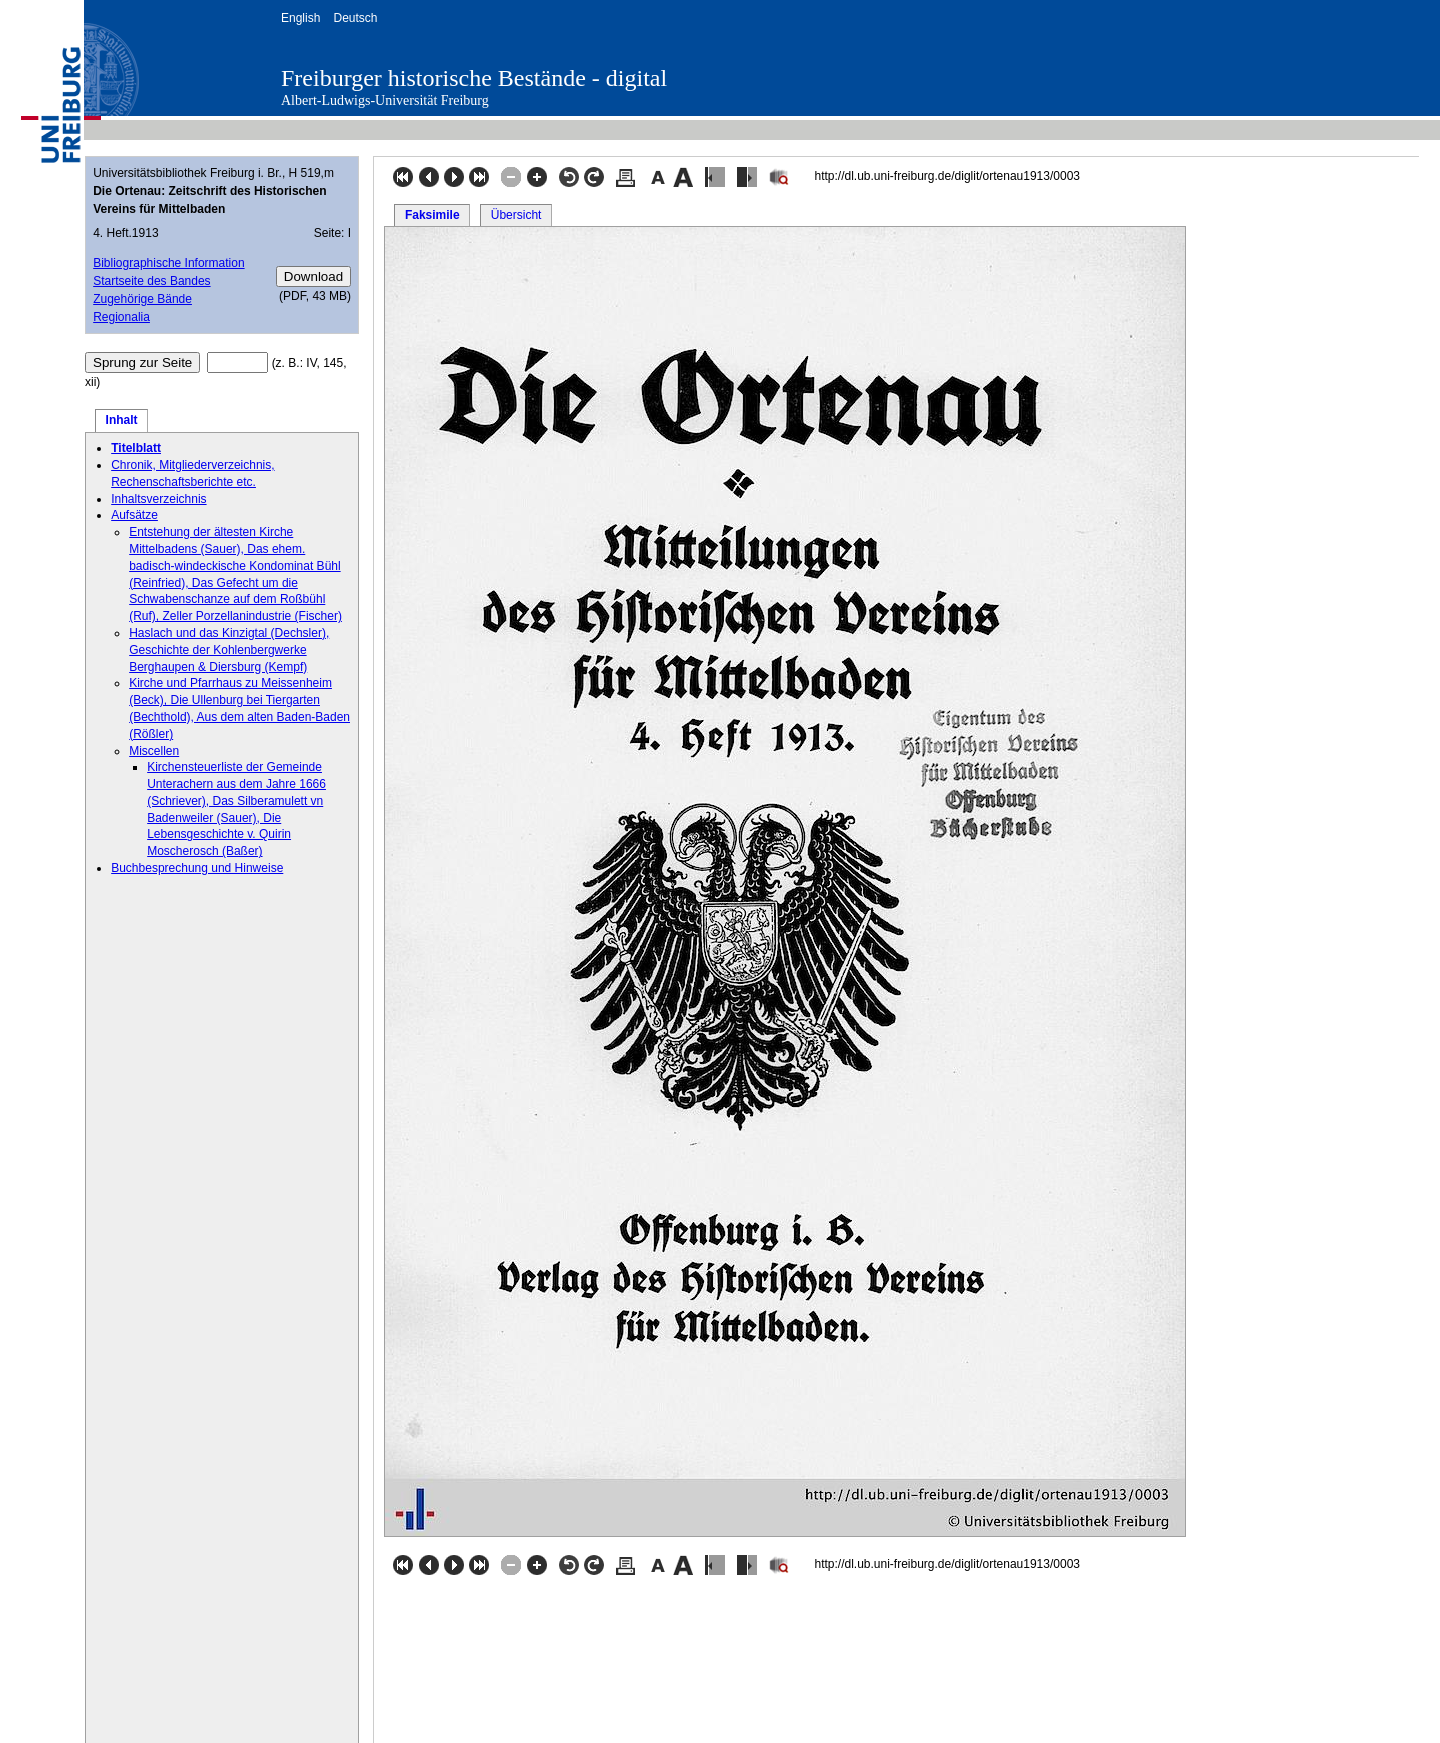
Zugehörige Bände (142, 299)
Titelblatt (136, 448)
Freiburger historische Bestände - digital (474, 78)
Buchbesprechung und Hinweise (197, 868)
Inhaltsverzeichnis (158, 499)
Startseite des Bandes (151, 281)
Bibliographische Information (168, 263)
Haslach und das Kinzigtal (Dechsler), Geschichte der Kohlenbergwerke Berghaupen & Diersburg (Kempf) (229, 650)
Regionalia (121, 317)
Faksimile (432, 215)
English (300, 18)
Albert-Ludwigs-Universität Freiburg (385, 100)
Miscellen (154, 751)
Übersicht (516, 215)
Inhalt (122, 420)
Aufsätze (134, 515)
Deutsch (355, 18)
